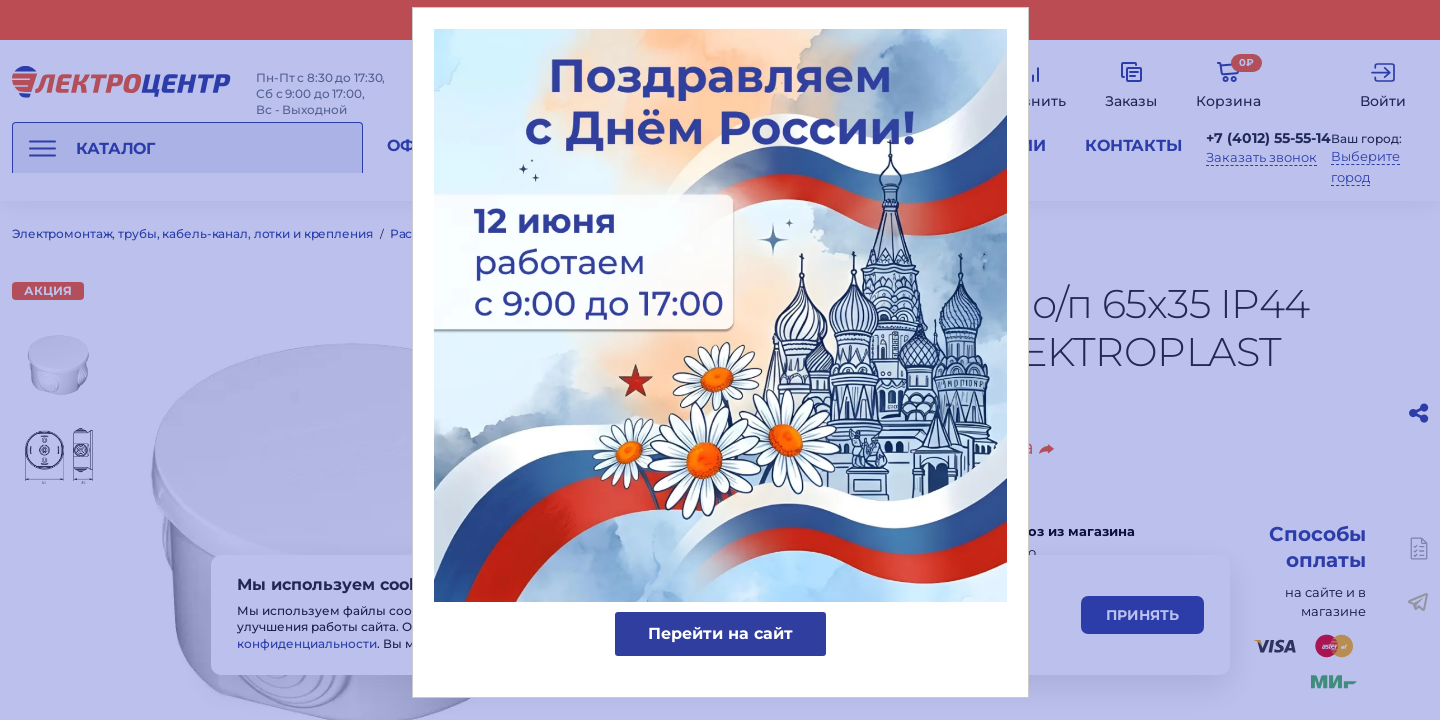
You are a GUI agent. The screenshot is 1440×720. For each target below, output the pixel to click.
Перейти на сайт (720, 633)
